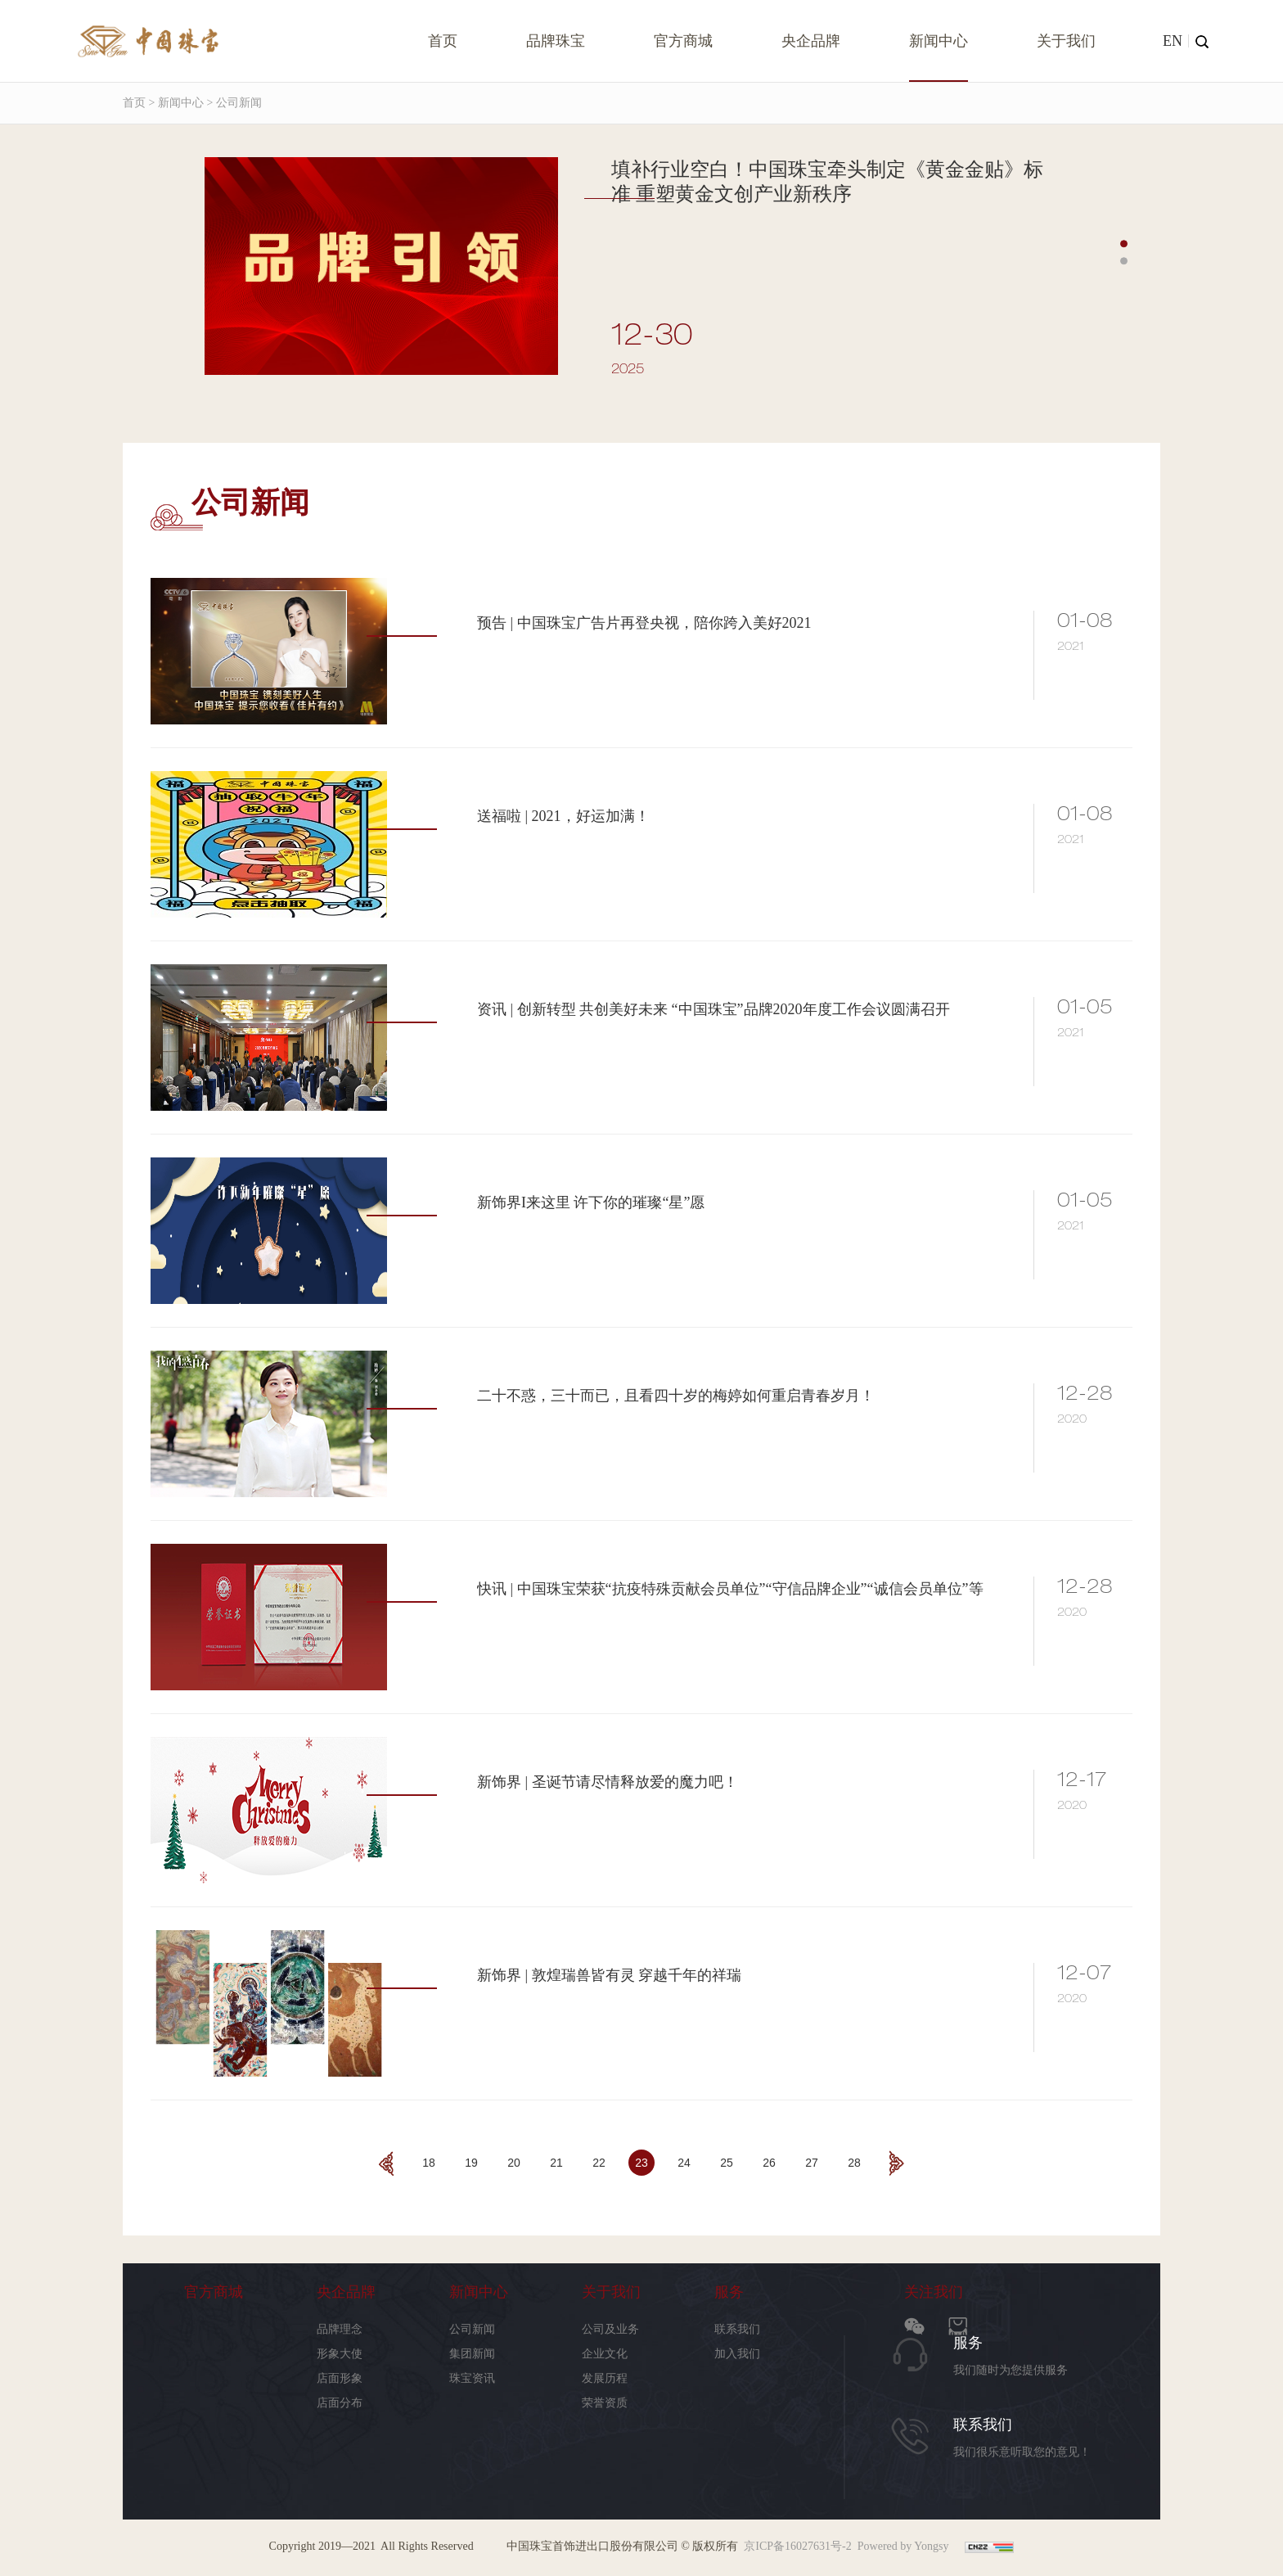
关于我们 (1066, 41)
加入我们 (737, 2354)
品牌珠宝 (555, 41)
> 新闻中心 (175, 103)
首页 (442, 41)
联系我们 (737, 2329)
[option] (629, 275)
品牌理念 (339, 2329)
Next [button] (1152, 307)
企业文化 (605, 2354)
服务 (729, 2292)
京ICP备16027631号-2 (797, 2546)
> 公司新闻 (233, 103)
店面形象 (339, 2378)
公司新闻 (472, 2329)
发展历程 (605, 2378)
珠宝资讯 (472, 2378)
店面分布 (339, 2403)
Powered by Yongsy (903, 2546)
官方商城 (683, 41)
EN (1172, 41)
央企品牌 (810, 41)
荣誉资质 (605, 2403)
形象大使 (339, 2354)
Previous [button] (131, 307)
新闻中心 (938, 41)
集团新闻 (472, 2354)
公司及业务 (610, 2329)
